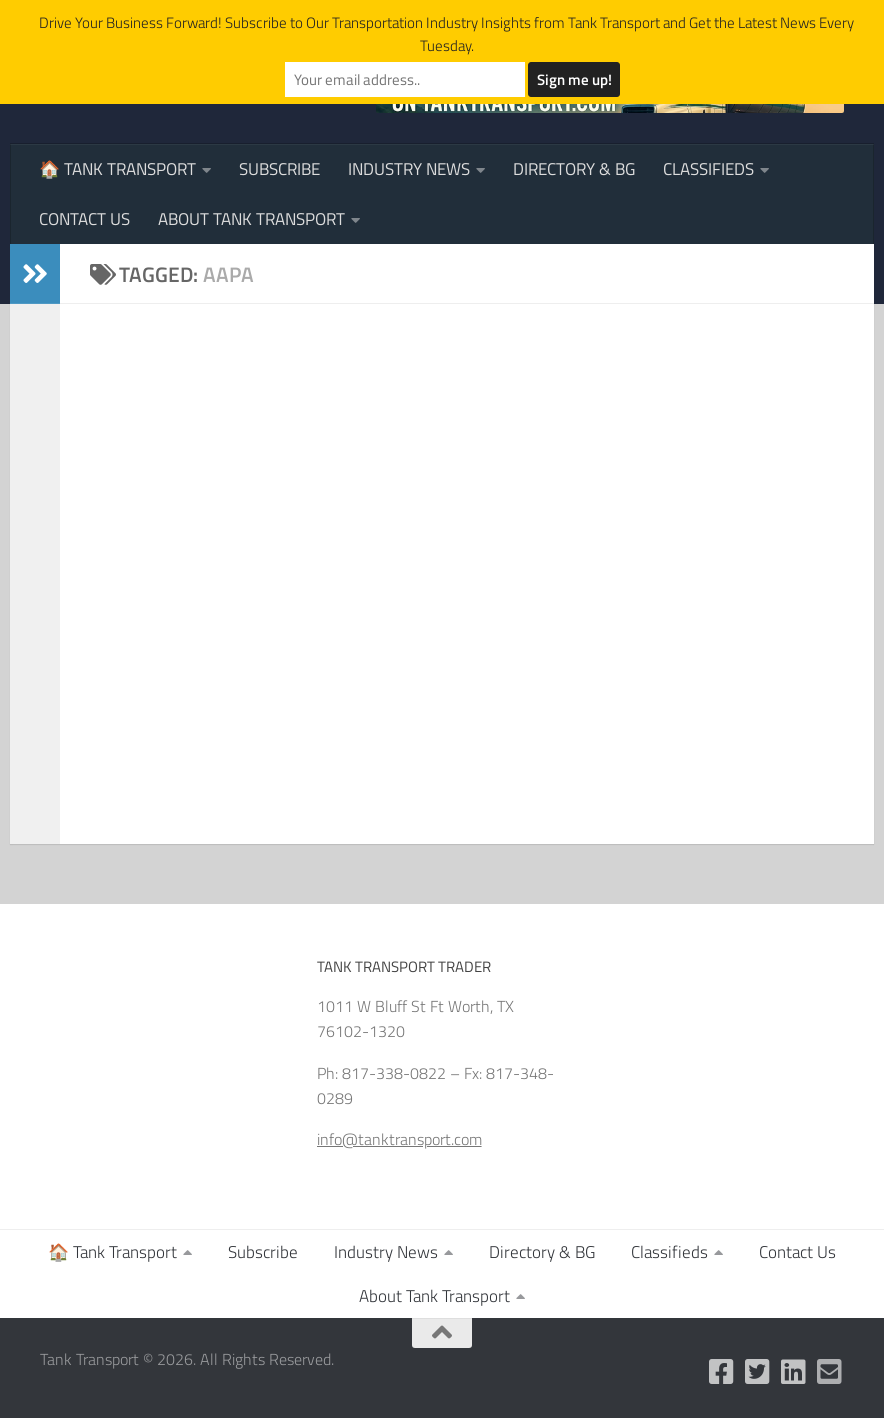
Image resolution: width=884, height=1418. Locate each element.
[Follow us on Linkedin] (794, 1372)
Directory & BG (574, 169)
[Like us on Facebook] (722, 1372)
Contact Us (84, 219)
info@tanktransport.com (399, 1139)
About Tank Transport (251, 219)
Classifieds (708, 169)
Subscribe (279, 169)
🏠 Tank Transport (117, 169)
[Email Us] (830, 1372)
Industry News (409, 169)
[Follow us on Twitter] (758, 1372)
